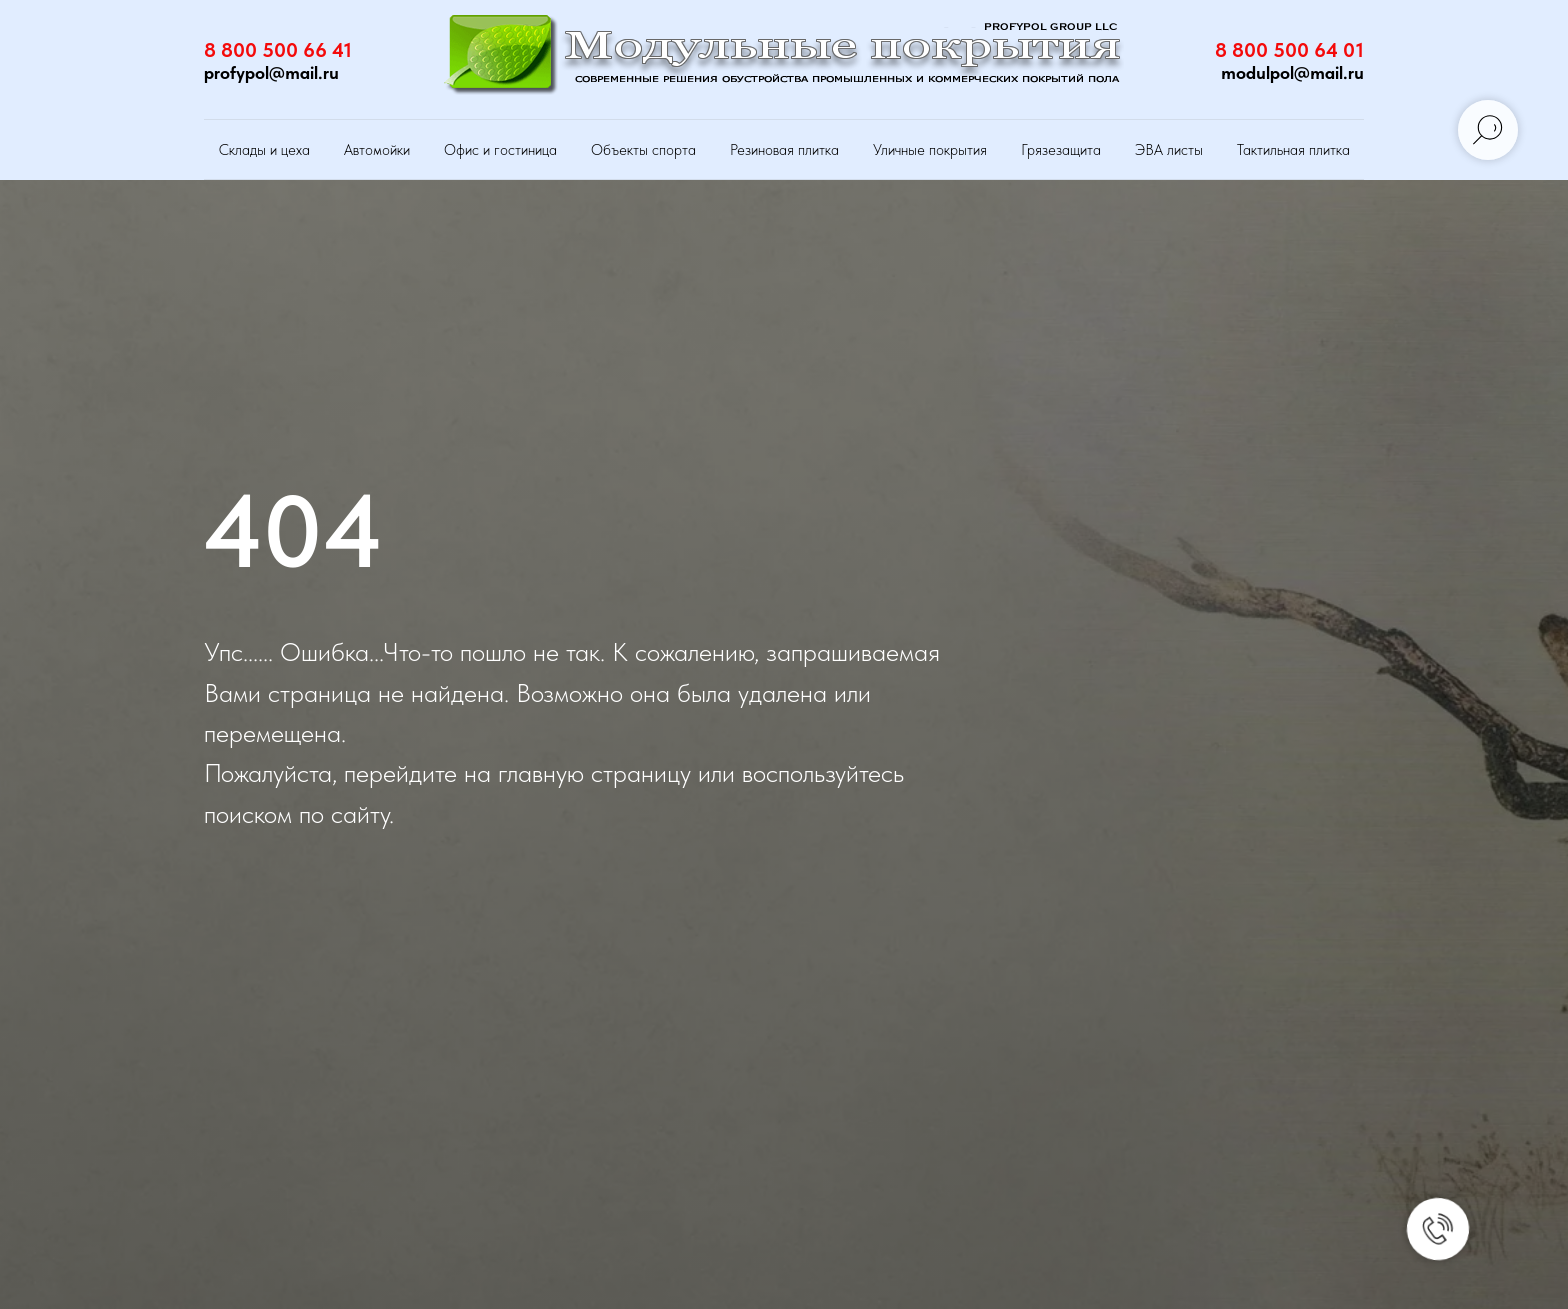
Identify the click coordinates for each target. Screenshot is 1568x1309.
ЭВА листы (1169, 150)
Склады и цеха (264, 150)
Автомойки (377, 150)
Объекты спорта (643, 150)
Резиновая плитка (784, 150)
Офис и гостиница (500, 150)
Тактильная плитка (1293, 150)
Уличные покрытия (930, 150)
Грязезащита (1061, 150)
